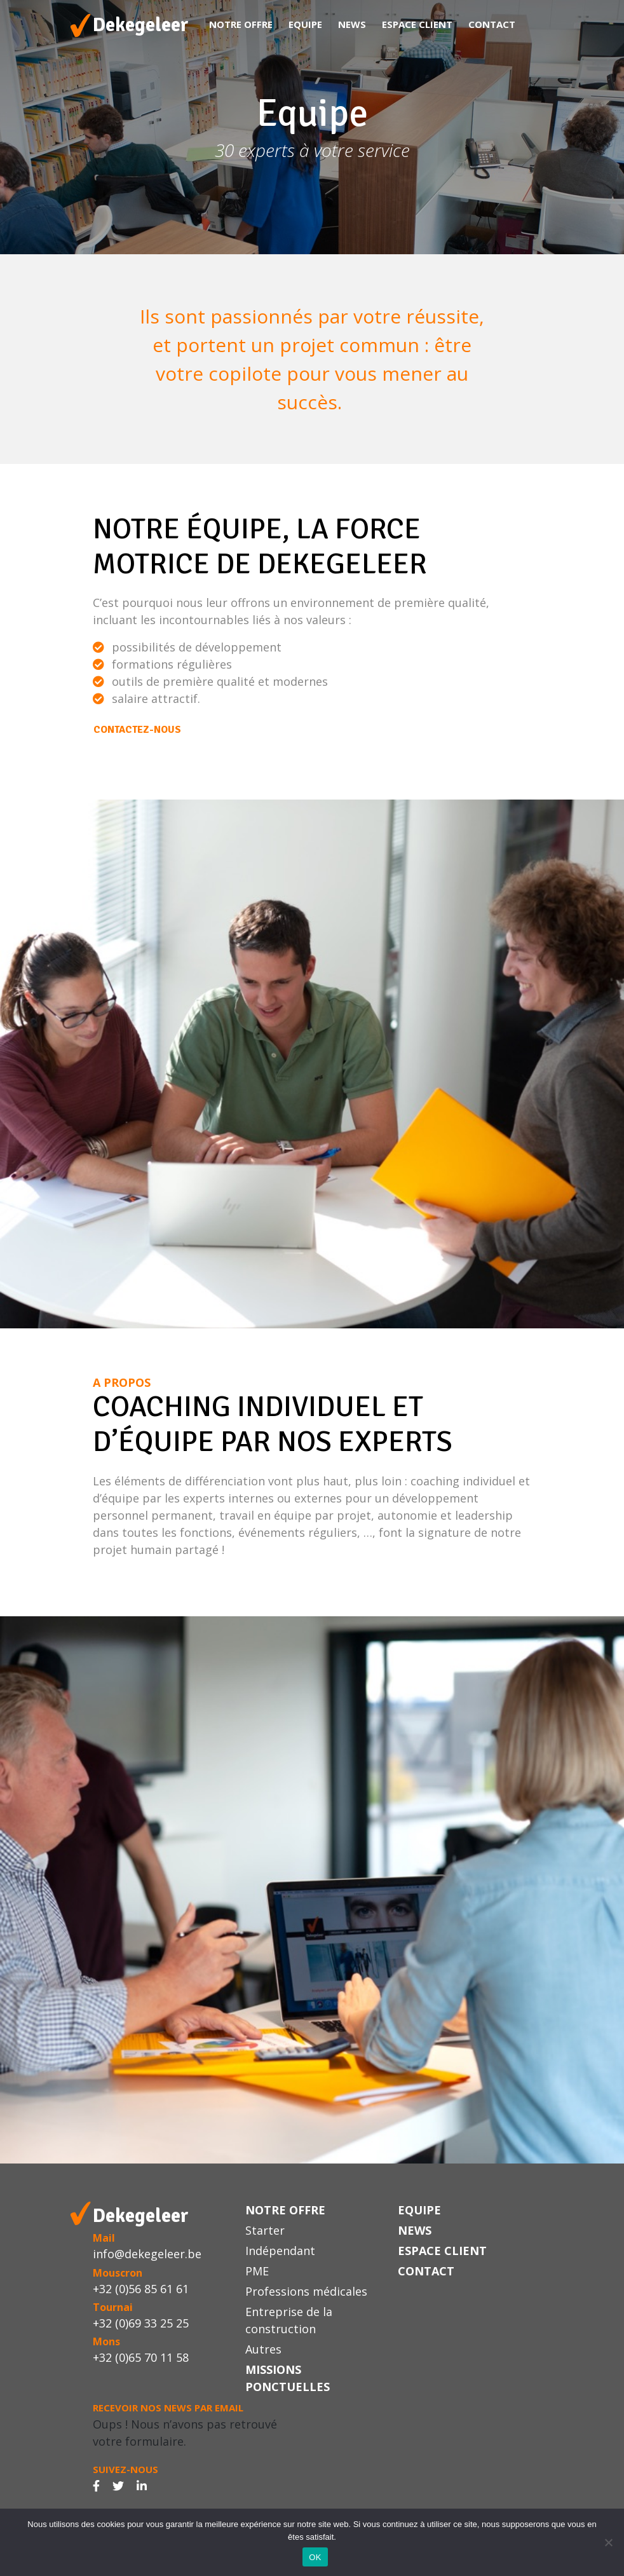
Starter (265, 2230)
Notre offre (241, 24)
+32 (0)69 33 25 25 (141, 2323)
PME (257, 2271)
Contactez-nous (137, 729)
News (352, 24)
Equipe (305, 24)
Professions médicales (306, 2291)
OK (315, 2557)
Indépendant (280, 2250)
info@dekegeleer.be (147, 2253)
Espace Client (417, 24)
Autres (263, 2349)
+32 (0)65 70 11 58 (141, 2357)
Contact (491, 24)
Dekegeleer (141, 25)
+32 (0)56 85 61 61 (141, 2288)
